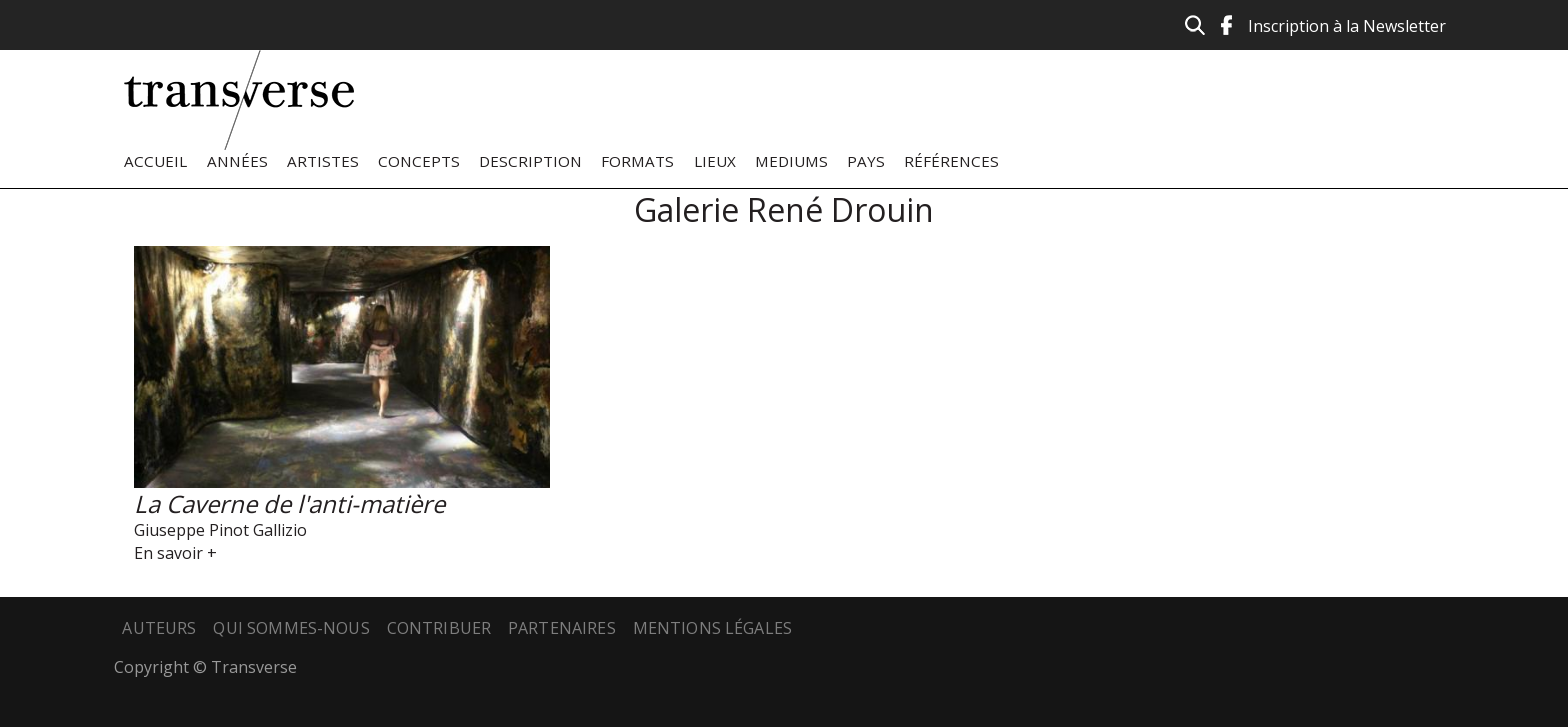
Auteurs (159, 628)
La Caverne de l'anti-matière (289, 503)
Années (237, 161)
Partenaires (562, 628)
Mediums (791, 161)
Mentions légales (713, 628)
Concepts (419, 161)
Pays (866, 161)
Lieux (715, 161)
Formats (637, 161)
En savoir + (175, 553)
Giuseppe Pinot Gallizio (220, 530)
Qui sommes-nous (291, 628)
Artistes (323, 161)
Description (530, 161)
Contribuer (439, 628)
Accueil (155, 161)
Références (951, 161)
